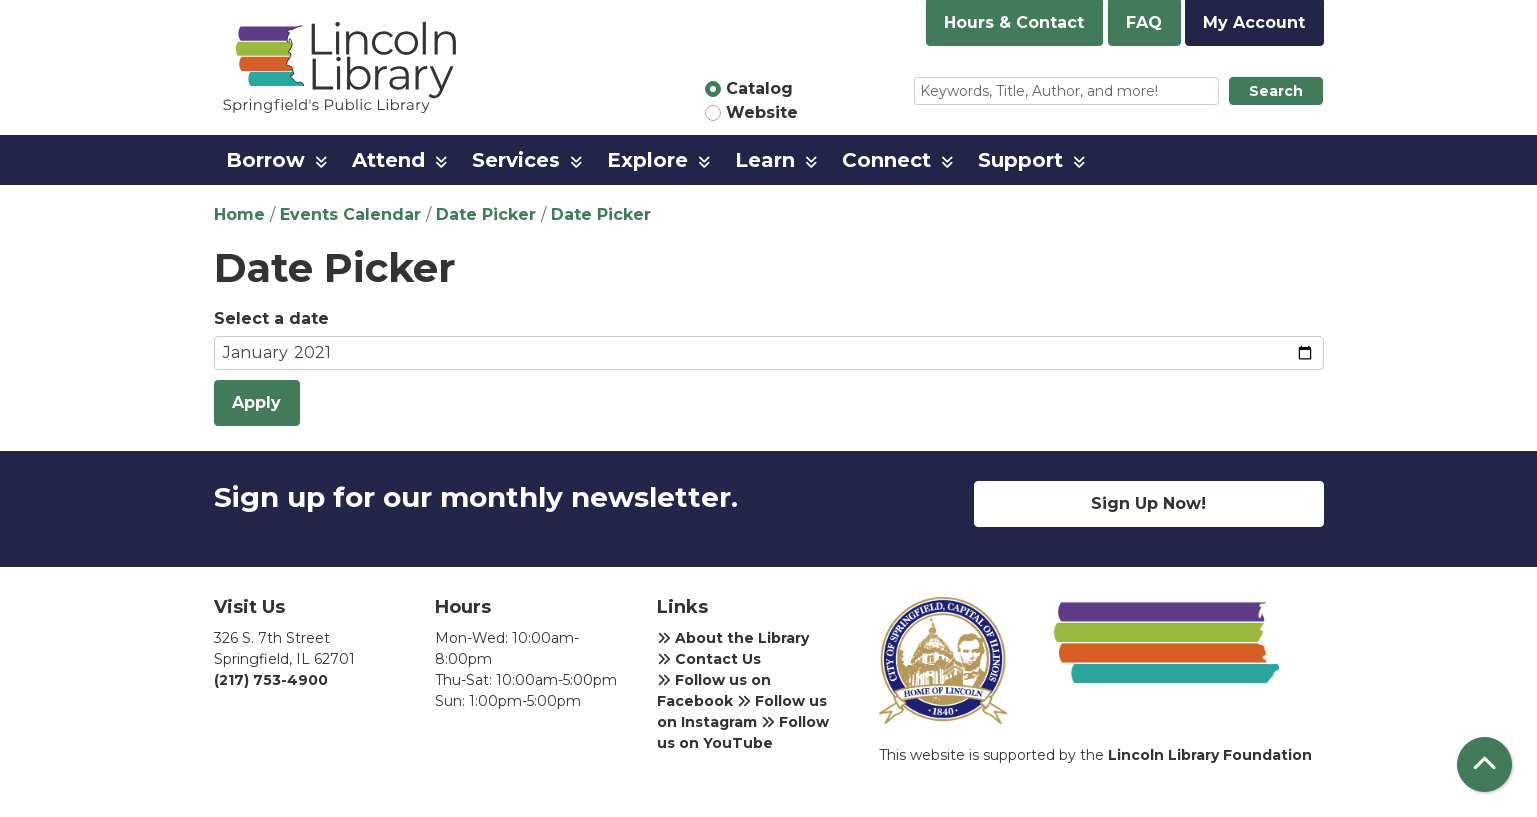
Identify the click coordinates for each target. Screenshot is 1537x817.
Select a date (271, 318)
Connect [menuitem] (886, 160)
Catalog (759, 88)
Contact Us (709, 659)
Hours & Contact (1014, 22)
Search (1276, 91)
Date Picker (486, 214)
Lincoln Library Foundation (1210, 755)
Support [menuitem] (1020, 160)
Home (239, 214)
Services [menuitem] (516, 160)
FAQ (1144, 22)
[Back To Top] (1484, 764)
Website (762, 112)
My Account (1254, 22)
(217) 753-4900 (271, 680)
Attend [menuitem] (388, 160)
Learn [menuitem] (765, 160)
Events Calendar (350, 214)
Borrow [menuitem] (265, 160)
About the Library (733, 638)
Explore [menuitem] (647, 160)
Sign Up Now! (1148, 503)
